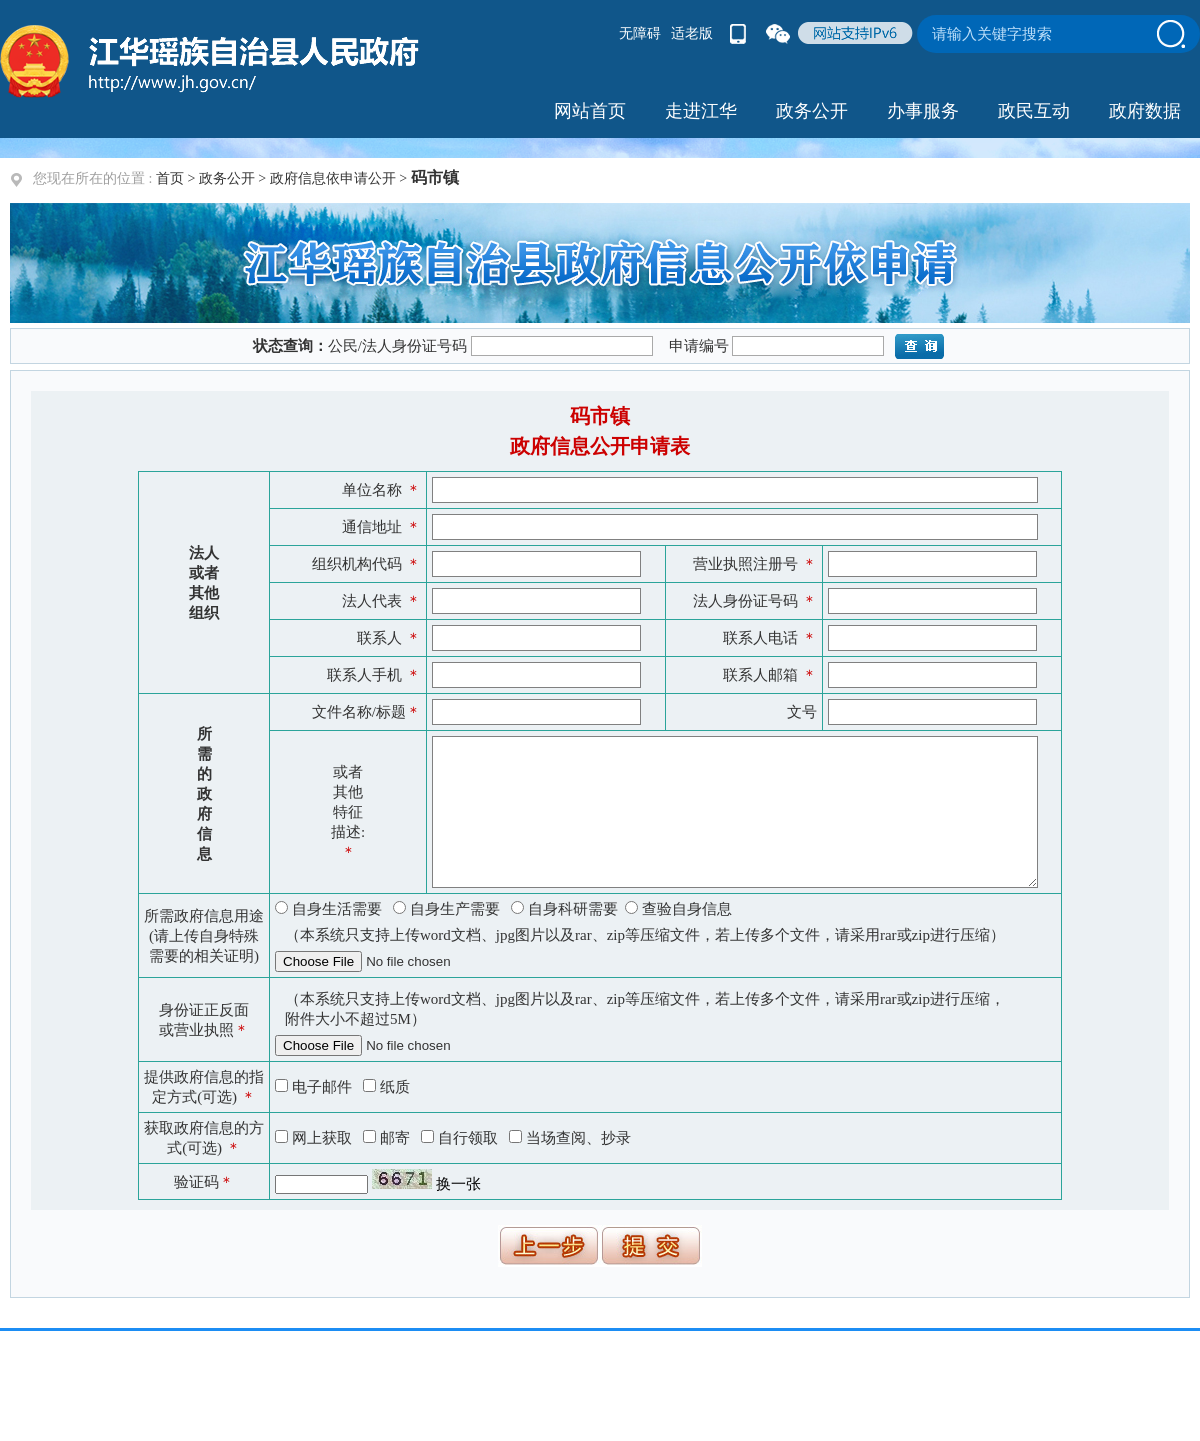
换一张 (458, 1184)
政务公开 (227, 178)
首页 (170, 178)
